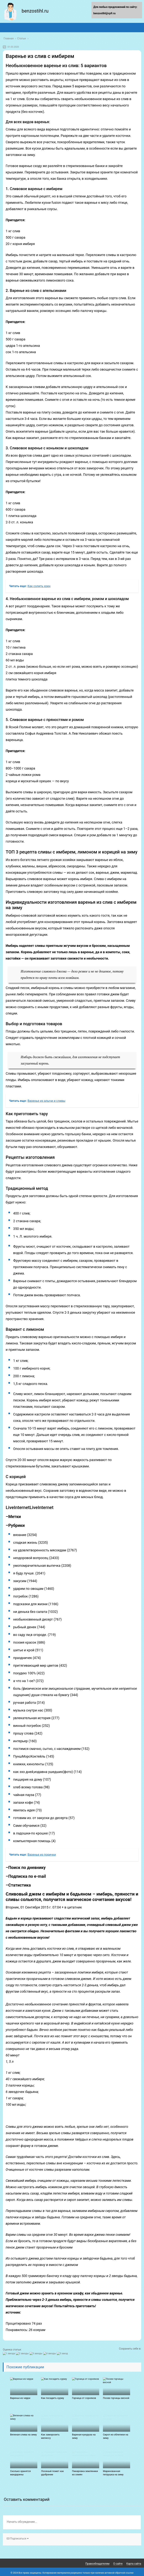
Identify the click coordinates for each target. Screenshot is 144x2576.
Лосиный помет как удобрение (52, 2473)
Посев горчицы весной (116, 2397)
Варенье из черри (20, 2397)
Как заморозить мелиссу (50, 2436)
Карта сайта (133, 2563)
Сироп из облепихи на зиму (115, 2436)
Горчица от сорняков (84, 2397)
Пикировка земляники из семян (85, 2473)
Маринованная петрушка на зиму (113, 2473)
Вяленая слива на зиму (23, 2434)
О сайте (118, 2563)
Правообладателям (97, 2563)
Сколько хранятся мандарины (20, 2473)
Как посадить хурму (52, 2397)
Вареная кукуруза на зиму (84, 2436)
